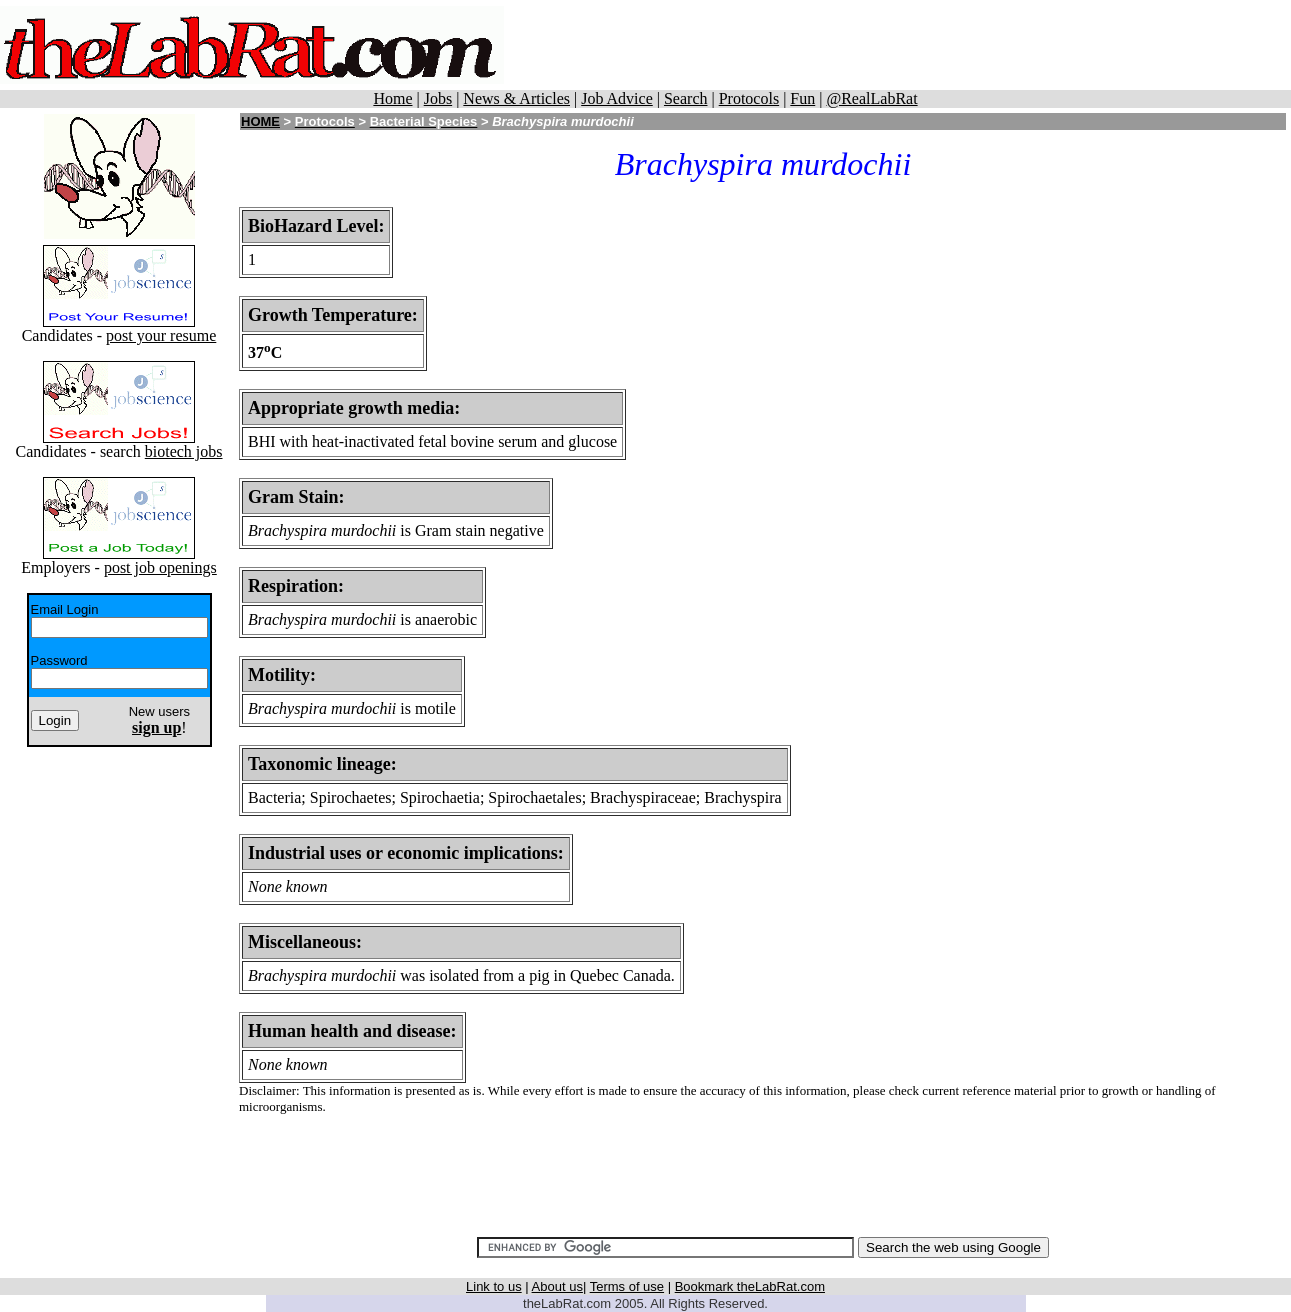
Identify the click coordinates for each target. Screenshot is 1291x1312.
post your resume (161, 335)
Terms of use (627, 1286)
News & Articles (516, 98)
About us (557, 1286)
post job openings (160, 567)
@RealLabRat (871, 98)
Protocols (749, 98)
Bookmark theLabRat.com (750, 1286)
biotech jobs (184, 451)
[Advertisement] (898, 45)
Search (686, 98)
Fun (802, 98)
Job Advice (617, 98)
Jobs (438, 98)
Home (392, 98)
